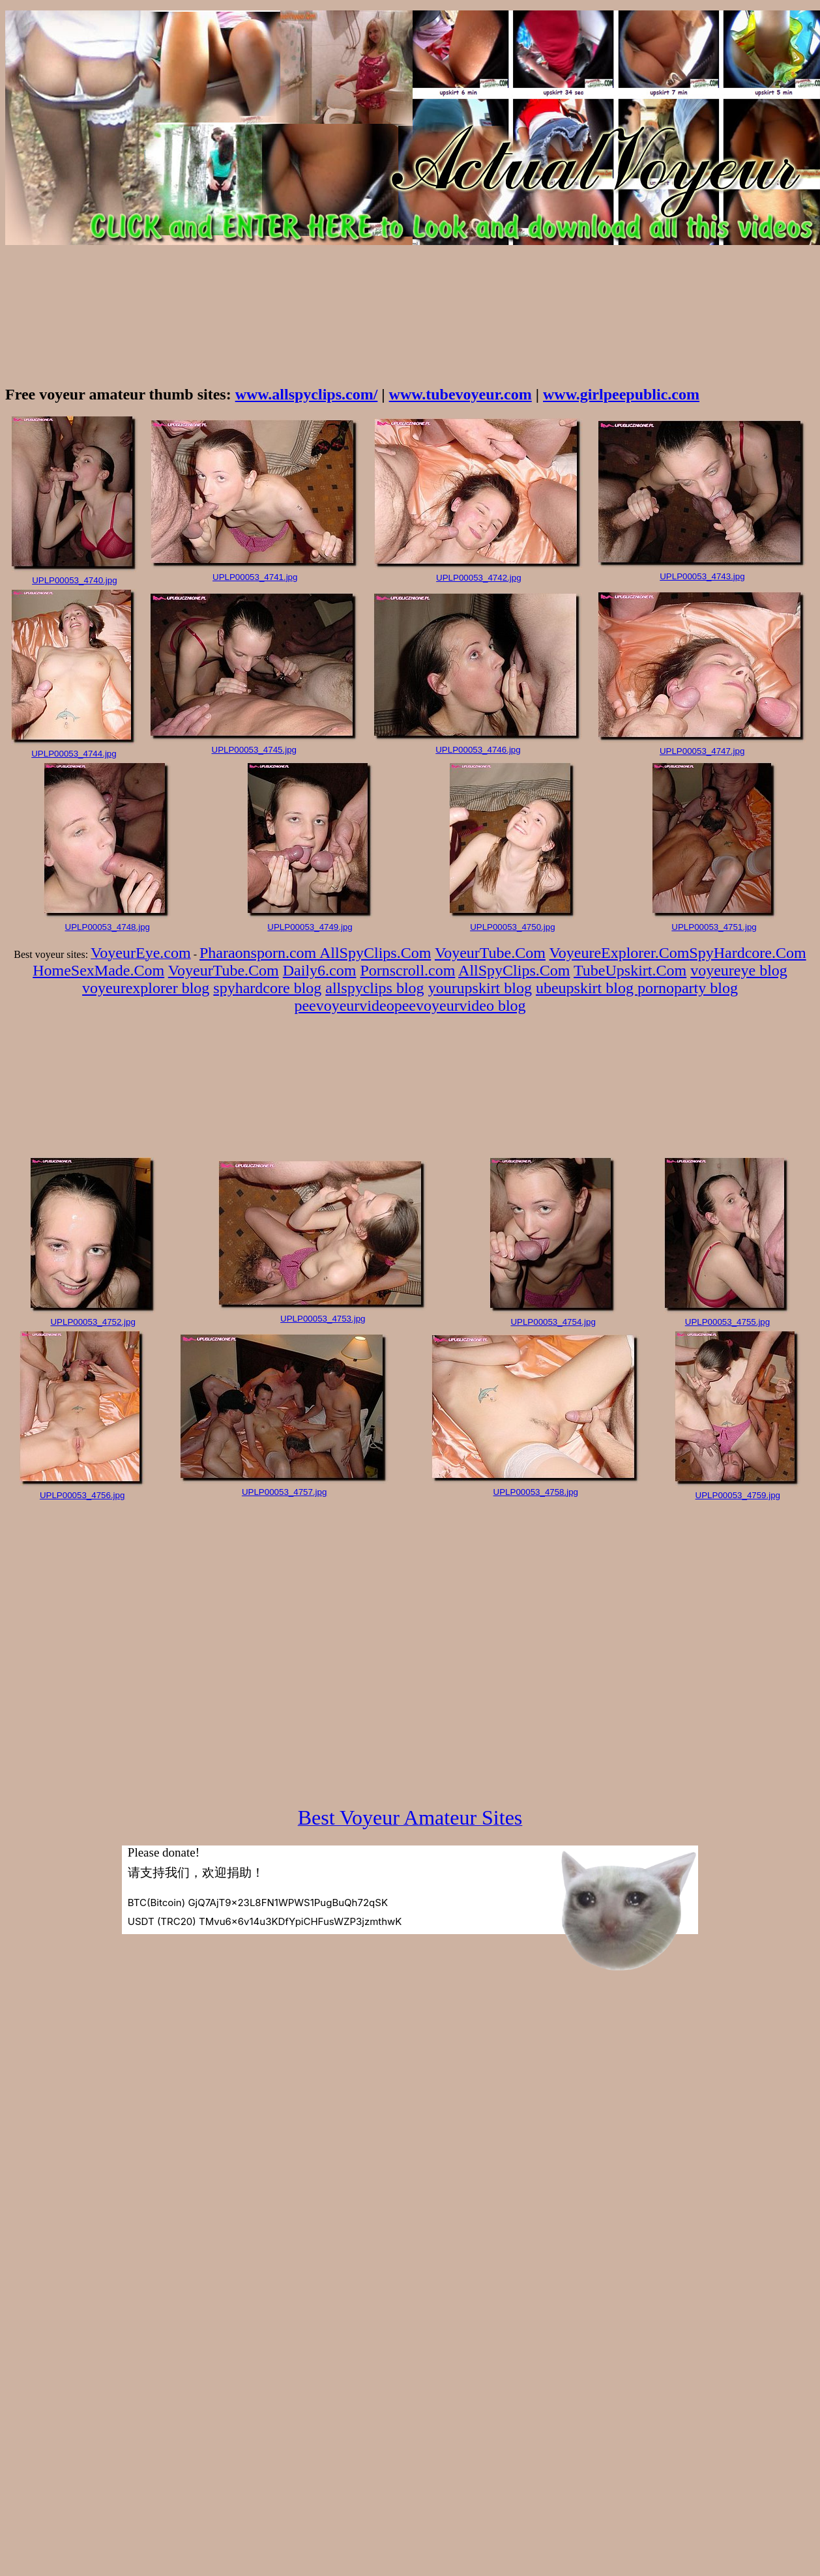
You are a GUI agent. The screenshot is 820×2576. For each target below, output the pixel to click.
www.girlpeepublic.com (621, 394)
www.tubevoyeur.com (460, 394)
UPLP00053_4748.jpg (107, 927)
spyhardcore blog (267, 987)
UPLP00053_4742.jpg (478, 578)
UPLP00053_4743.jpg (702, 576)
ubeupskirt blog (586, 987)
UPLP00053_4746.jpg (477, 750)
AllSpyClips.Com (375, 952)
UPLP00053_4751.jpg (713, 927)
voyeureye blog (738, 970)
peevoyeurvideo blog (460, 1005)
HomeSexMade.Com (98, 970)
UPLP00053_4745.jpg (254, 750)
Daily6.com (320, 970)
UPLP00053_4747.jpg (702, 751)
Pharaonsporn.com (259, 952)
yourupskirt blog (480, 987)
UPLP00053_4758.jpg (535, 1492)
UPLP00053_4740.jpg (74, 580)
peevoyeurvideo (344, 1005)
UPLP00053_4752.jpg (92, 1322)
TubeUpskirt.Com (630, 970)
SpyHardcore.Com (747, 952)
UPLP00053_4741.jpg (254, 577)
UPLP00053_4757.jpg (284, 1492)
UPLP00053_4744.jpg (73, 754)
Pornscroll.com (407, 970)
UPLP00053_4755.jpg (727, 1322)
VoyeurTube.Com (490, 952)
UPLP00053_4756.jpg (82, 1495)
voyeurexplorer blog (145, 987)
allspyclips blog (374, 987)
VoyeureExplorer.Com (619, 952)
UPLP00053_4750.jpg (512, 927)
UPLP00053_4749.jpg (309, 927)
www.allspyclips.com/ (306, 394)
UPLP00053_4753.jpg (322, 1319)
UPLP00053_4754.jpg (552, 1322)
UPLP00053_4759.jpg (738, 1495)
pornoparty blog (687, 987)
